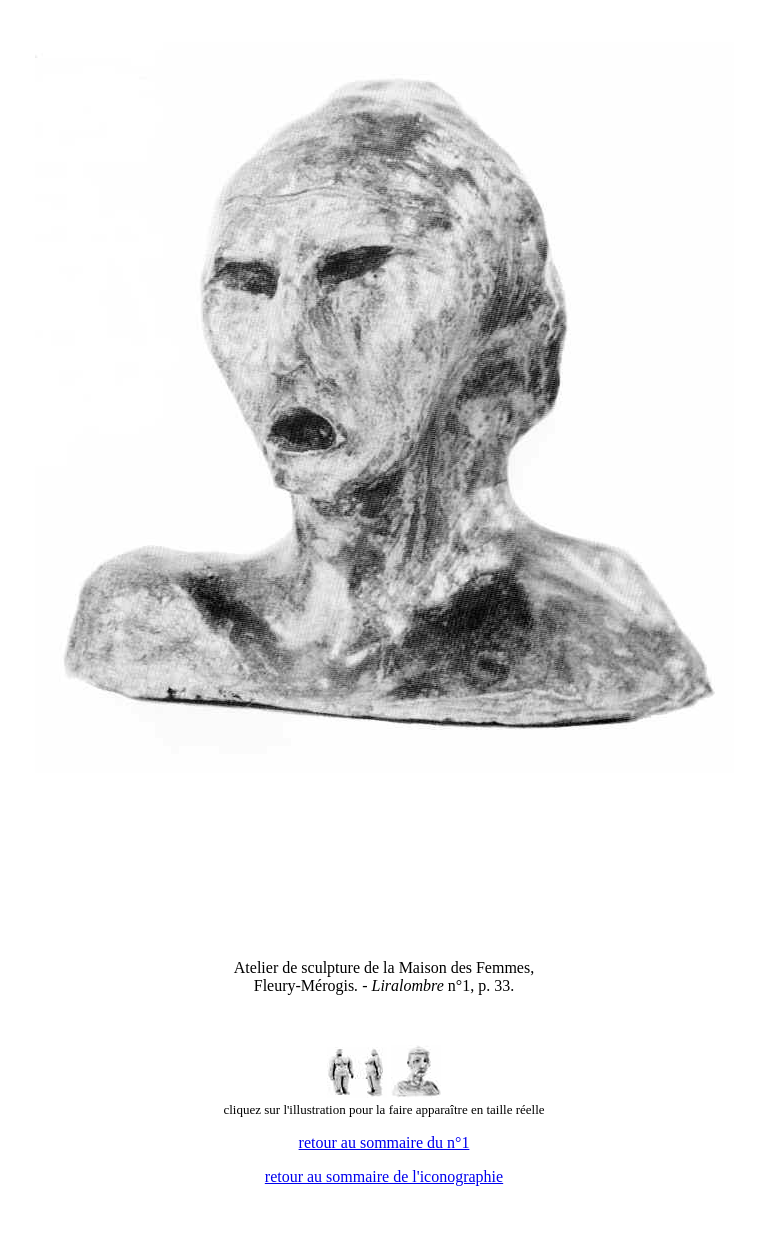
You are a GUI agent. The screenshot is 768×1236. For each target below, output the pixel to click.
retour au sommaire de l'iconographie (384, 1176)
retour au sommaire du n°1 (384, 1142)
